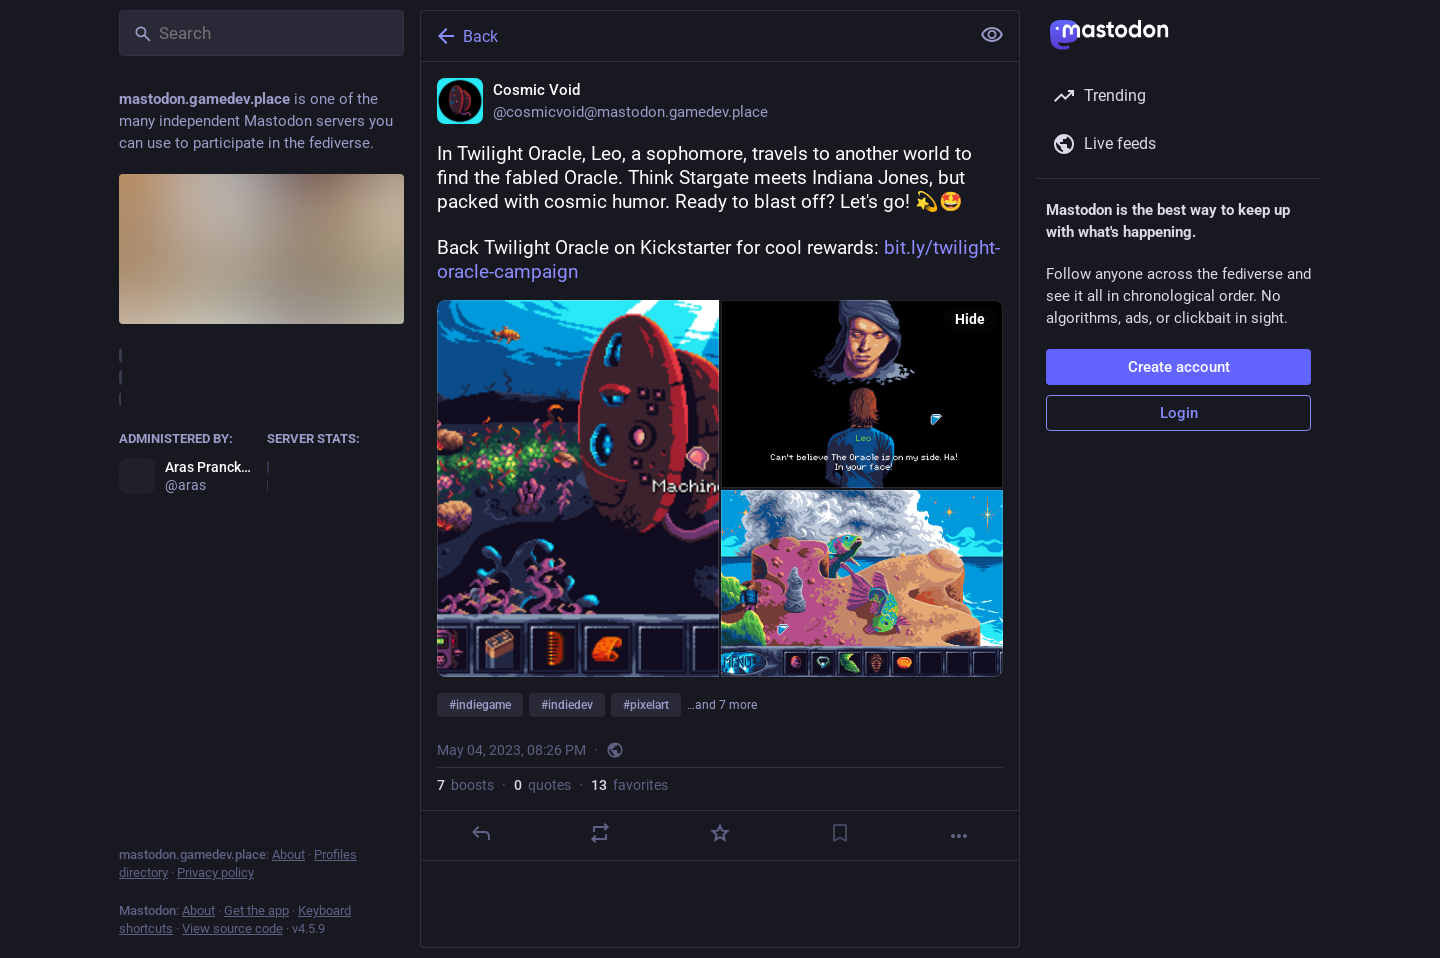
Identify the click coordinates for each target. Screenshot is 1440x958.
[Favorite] (720, 833)
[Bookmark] (840, 833)
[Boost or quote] (600, 833)
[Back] (693, 36)
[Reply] (481, 833)
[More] (959, 836)
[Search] (261, 33)
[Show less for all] (992, 35)
